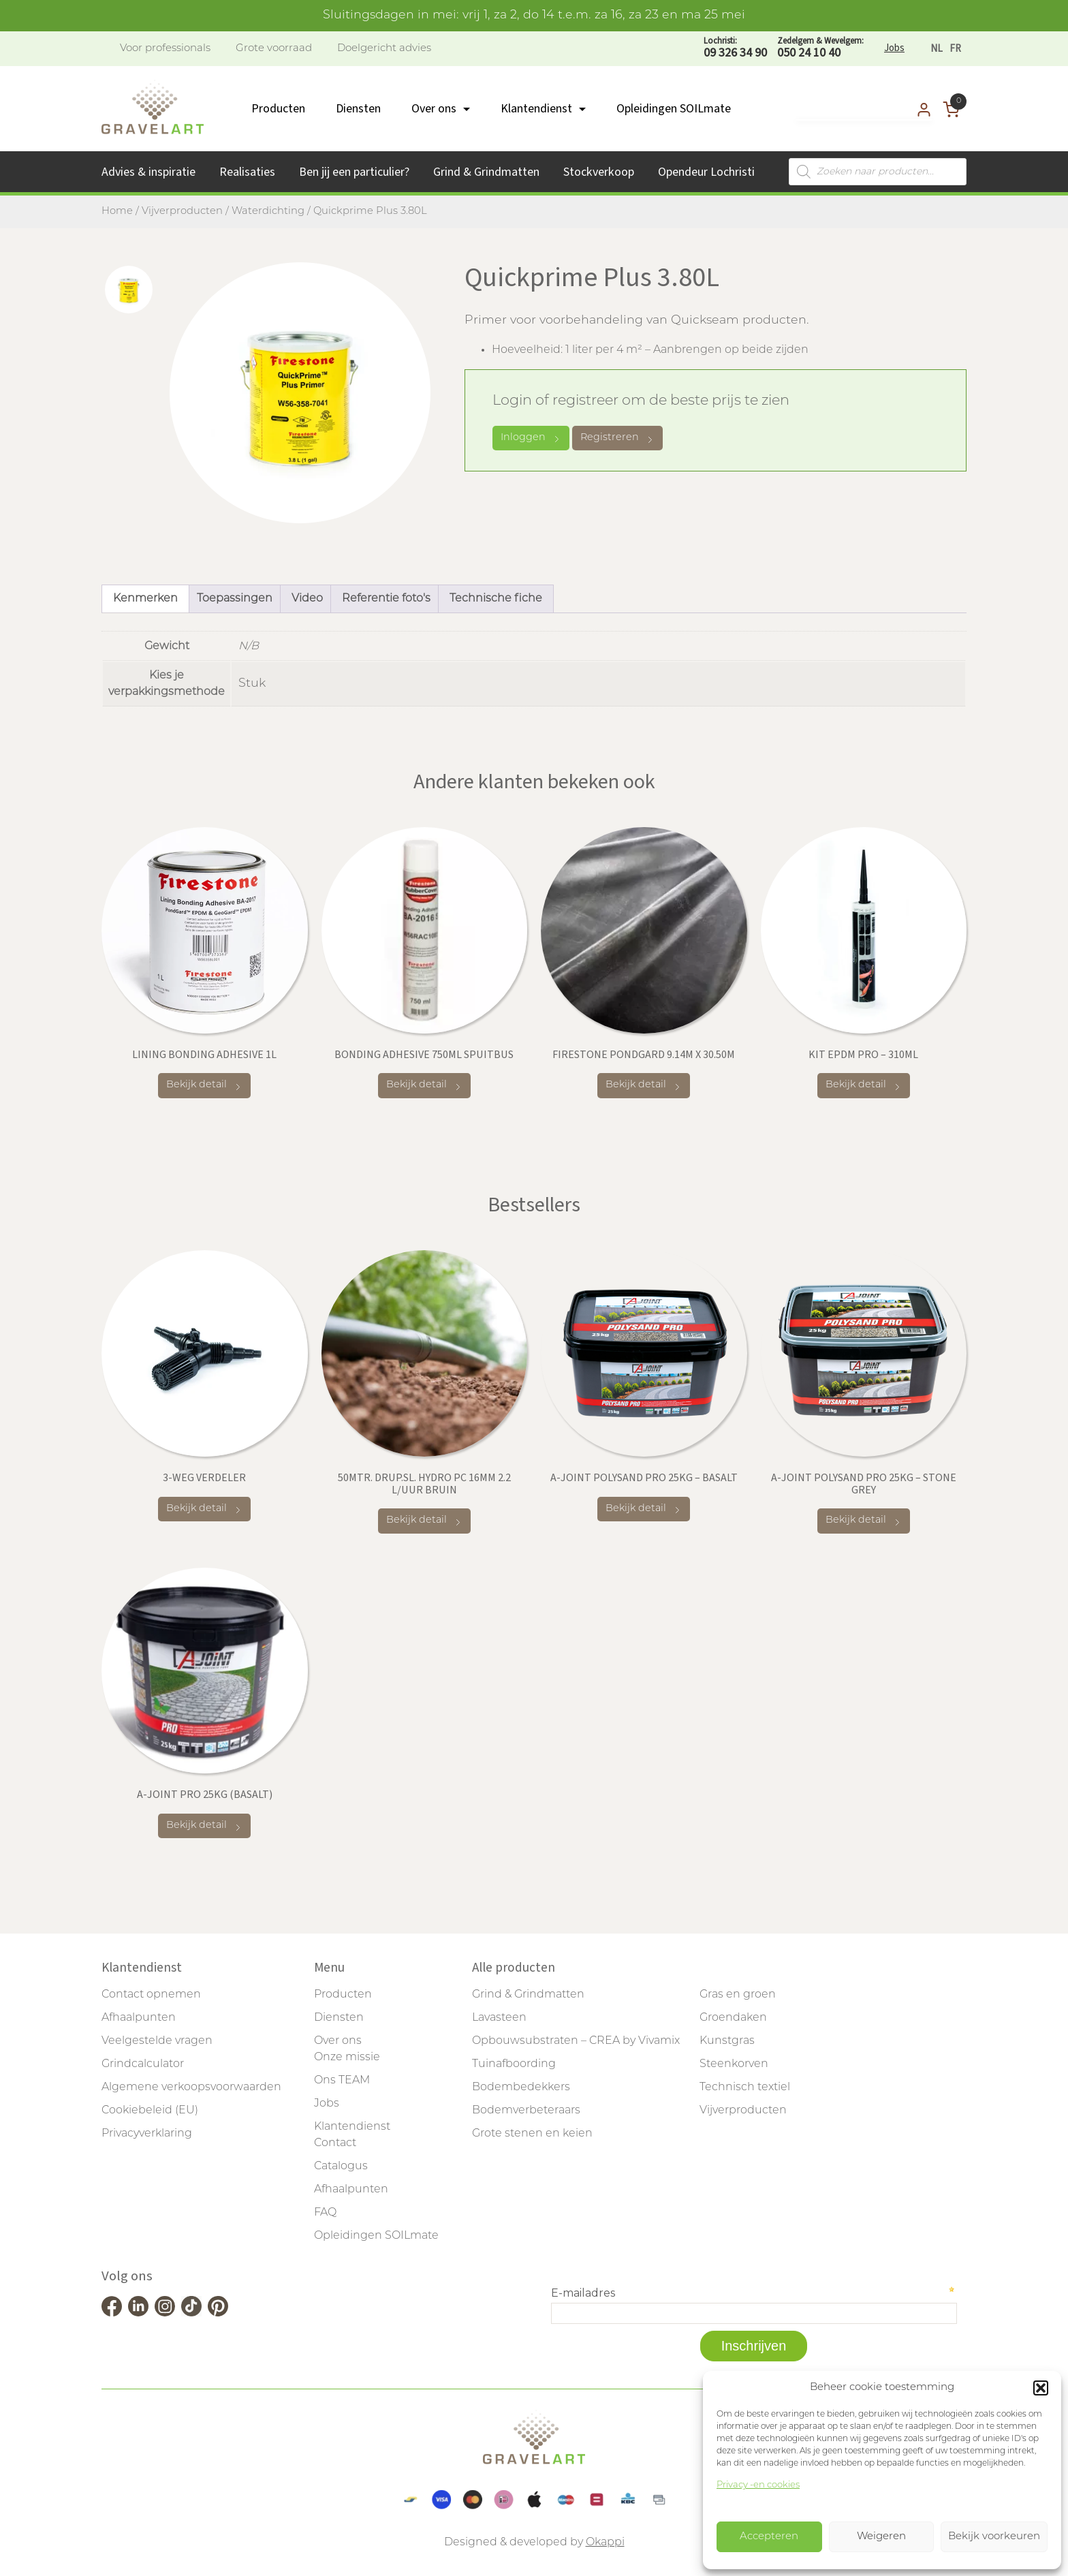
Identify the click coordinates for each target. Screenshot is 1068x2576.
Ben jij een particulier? (354, 172)
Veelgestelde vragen (157, 2041)
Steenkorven (734, 2064)
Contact (335, 2143)
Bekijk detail (204, 1085)
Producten (278, 108)
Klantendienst (536, 108)
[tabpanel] (300, 392)
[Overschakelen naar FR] (955, 49)
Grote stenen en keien (532, 2133)
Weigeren (881, 2537)
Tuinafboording (514, 2064)
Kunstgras (727, 2041)
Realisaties (247, 172)
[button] (1041, 2388)
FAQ (325, 2212)
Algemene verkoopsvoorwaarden (191, 2087)
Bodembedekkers (521, 2087)
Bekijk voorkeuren (994, 2537)
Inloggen (531, 438)
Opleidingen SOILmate (673, 108)
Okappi (605, 2542)
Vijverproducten (182, 211)
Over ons (433, 108)
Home (117, 211)
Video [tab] (307, 598)
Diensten (358, 108)
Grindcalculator (142, 2064)
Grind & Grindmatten (486, 172)
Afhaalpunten (138, 2018)
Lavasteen (499, 2018)
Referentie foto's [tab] (386, 598)
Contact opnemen (151, 1994)
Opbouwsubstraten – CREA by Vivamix (576, 2041)
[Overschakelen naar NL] (936, 49)
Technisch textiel (745, 2087)
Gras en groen (738, 1994)
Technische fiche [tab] (496, 598)
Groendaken (733, 2018)
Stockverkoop (598, 172)
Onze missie (347, 2057)
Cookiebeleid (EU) (149, 2110)
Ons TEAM (342, 2080)
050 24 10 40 (820, 48)
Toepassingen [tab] (234, 598)
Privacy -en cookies (758, 2485)
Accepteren (769, 2537)
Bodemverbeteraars (526, 2110)
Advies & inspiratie (148, 172)
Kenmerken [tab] (145, 598)
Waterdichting (268, 211)
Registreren (617, 438)
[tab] (128, 289)
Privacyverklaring (146, 2133)
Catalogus (341, 2166)
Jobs (894, 48)
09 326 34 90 (735, 48)
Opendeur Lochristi (706, 172)
